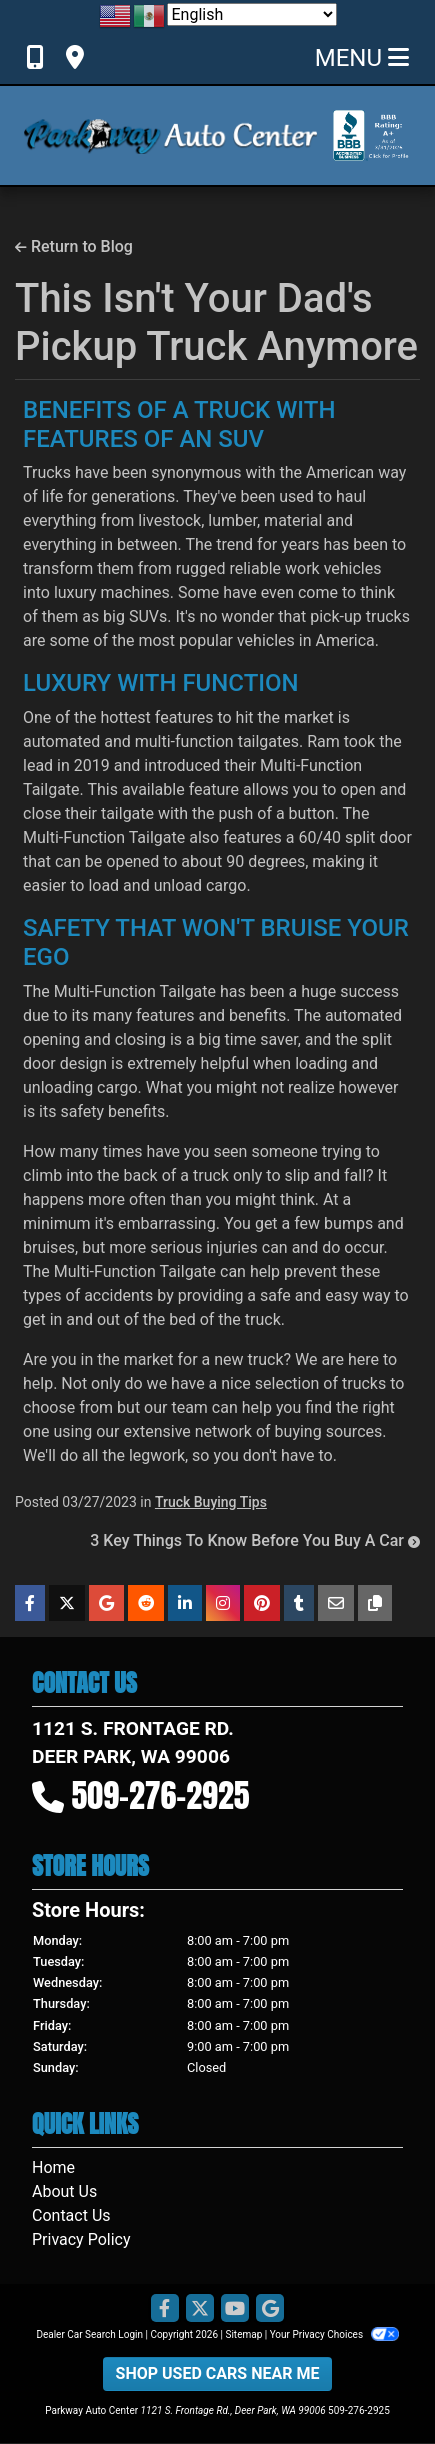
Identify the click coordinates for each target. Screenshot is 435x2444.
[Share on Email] (336, 1603)
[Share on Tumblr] (299, 1603)
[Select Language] (252, 14)
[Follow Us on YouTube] (235, 2309)
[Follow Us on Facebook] (165, 2309)
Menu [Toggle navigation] (362, 58)
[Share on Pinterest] (262, 1603)
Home (53, 2167)
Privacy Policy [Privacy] (81, 2239)
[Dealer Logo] (170, 136)
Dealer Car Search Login (89, 2334)
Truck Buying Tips (211, 1502)
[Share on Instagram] (223, 1603)
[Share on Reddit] (146, 1603)
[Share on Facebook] (30, 1603)
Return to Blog (74, 246)
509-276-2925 (161, 1795)
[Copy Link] (375, 1603)
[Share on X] (67, 1603)
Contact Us (71, 2215)
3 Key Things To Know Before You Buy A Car (255, 1540)
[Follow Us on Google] (270, 2309)
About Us (64, 2191)
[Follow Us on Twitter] (200, 2309)
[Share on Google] (106, 1603)
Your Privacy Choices (334, 2334)
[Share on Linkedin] (185, 1603)
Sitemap (243, 2334)
